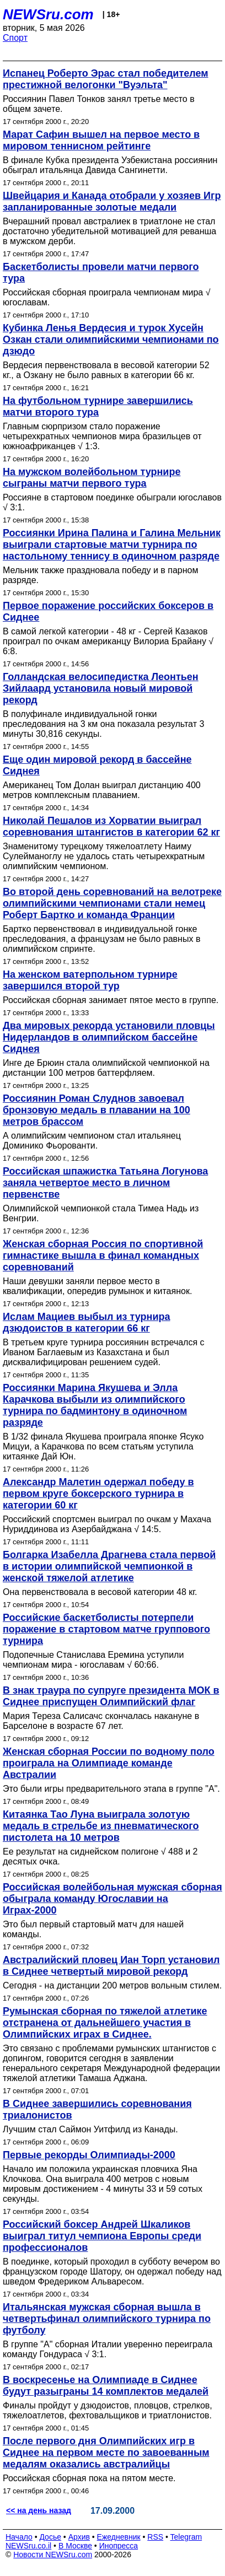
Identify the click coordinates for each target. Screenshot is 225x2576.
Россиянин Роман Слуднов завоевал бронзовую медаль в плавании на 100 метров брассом (96, 1110)
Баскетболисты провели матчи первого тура (101, 272)
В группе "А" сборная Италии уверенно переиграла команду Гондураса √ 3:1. (107, 2349)
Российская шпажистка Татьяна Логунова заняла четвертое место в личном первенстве (105, 1183)
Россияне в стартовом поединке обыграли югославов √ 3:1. (112, 502)
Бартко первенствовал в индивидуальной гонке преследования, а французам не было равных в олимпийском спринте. (101, 938)
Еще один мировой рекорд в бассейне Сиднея (97, 765)
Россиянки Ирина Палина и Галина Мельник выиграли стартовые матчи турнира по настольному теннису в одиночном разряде (112, 544)
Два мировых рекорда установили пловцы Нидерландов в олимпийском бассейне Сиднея (109, 1037)
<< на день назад (38, 2510)
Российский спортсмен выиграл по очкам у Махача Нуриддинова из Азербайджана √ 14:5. (107, 1524)
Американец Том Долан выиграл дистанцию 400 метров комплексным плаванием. (102, 790)
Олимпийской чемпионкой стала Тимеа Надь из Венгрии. (101, 1213)
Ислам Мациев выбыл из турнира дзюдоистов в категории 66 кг (86, 1322)
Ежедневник (119, 2536)
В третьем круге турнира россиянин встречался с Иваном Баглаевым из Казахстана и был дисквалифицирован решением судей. (104, 1352)
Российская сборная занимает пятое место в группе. (110, 1000)
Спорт (15, 37)
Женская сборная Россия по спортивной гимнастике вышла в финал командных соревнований (103, 1255)
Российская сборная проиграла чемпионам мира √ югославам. (107, 297)
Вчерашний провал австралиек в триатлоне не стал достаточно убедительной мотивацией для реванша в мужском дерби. (109, 231)
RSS (155, 2536)
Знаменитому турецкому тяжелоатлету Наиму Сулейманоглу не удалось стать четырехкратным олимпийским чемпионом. (104, 856)
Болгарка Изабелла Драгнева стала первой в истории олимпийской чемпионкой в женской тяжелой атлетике (109, 1566)
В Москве (75, 2545)
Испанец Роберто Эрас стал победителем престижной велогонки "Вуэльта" (105, 79)
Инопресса (118, 2545)
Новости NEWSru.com (52, 2554)
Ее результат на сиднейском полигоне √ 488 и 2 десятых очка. (100, 1856)
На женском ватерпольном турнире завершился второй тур (90, 980)
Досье (50, 2536)
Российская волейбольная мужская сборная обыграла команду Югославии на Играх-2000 (112, 1899)
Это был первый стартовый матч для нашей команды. (93, 1929)
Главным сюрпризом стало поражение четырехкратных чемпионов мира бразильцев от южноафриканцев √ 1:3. (102, 436)
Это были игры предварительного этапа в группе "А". (111, 1788)
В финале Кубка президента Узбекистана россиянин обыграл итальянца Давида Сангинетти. (110, 165)
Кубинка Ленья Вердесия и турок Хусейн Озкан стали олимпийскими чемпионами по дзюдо (111, 339)
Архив (79, 2536)
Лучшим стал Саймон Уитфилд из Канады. (90, 2129)
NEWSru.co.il (28, 2545)
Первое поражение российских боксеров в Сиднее (108, 611)
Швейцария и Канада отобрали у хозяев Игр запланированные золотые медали (112, 201)
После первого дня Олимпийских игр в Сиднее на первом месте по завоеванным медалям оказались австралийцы (106, 2452)
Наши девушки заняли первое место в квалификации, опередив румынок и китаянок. (97, 1286)
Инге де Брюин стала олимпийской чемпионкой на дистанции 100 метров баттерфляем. (106, 1067)
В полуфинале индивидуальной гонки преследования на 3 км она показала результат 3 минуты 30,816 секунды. (103, 724)
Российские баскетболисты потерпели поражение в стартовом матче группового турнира (106, 1629)
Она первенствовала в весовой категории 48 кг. (100, 1592)
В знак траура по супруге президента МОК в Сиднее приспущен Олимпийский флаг (111, 1696)
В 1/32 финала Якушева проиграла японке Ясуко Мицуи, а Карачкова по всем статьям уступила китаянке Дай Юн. (103, 1446)
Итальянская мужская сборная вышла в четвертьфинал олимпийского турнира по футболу (107, 2319)
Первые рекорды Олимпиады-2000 (89, 2154)
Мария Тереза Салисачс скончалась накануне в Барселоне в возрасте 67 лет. (101, 1721)
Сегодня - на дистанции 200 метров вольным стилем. (112, 1985)
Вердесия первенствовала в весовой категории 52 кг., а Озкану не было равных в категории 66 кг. (106, 370)
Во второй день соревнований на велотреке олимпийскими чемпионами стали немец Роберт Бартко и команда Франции (112, 903)
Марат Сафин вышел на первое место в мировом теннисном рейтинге (101, 140)
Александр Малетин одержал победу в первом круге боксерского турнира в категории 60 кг (98, 1493)
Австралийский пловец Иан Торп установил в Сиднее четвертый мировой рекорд (111, 1965)
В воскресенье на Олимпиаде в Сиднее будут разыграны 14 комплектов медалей (105, 2385)
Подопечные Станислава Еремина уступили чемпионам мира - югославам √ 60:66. (93, 1659)
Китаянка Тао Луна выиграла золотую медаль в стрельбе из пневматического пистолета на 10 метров (101, 1826)
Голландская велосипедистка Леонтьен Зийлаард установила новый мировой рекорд (101, 688)
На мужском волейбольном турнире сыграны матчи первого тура (91, 477)
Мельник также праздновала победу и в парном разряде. (101, 575)
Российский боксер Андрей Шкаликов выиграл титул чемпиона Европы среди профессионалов (102, 2236)
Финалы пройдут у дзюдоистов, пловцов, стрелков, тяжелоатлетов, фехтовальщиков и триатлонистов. (107, 2410)
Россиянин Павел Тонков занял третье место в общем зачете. (99, 104)
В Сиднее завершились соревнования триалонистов (97, 2109)
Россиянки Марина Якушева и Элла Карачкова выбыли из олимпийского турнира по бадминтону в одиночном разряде (95, 1405)
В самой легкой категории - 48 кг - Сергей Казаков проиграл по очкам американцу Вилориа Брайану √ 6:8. (108, 641)
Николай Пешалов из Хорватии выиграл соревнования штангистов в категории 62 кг (111, 826)
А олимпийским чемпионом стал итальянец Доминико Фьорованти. (92, 1140)
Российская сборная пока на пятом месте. (89, 2478)
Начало (19, 2536)
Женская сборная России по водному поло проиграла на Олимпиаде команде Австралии (109, 1763)
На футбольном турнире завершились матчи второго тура (98, 406)
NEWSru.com (48, 14)
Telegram (186, 2536)
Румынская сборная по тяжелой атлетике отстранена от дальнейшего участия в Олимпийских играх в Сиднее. (105, 2023)
